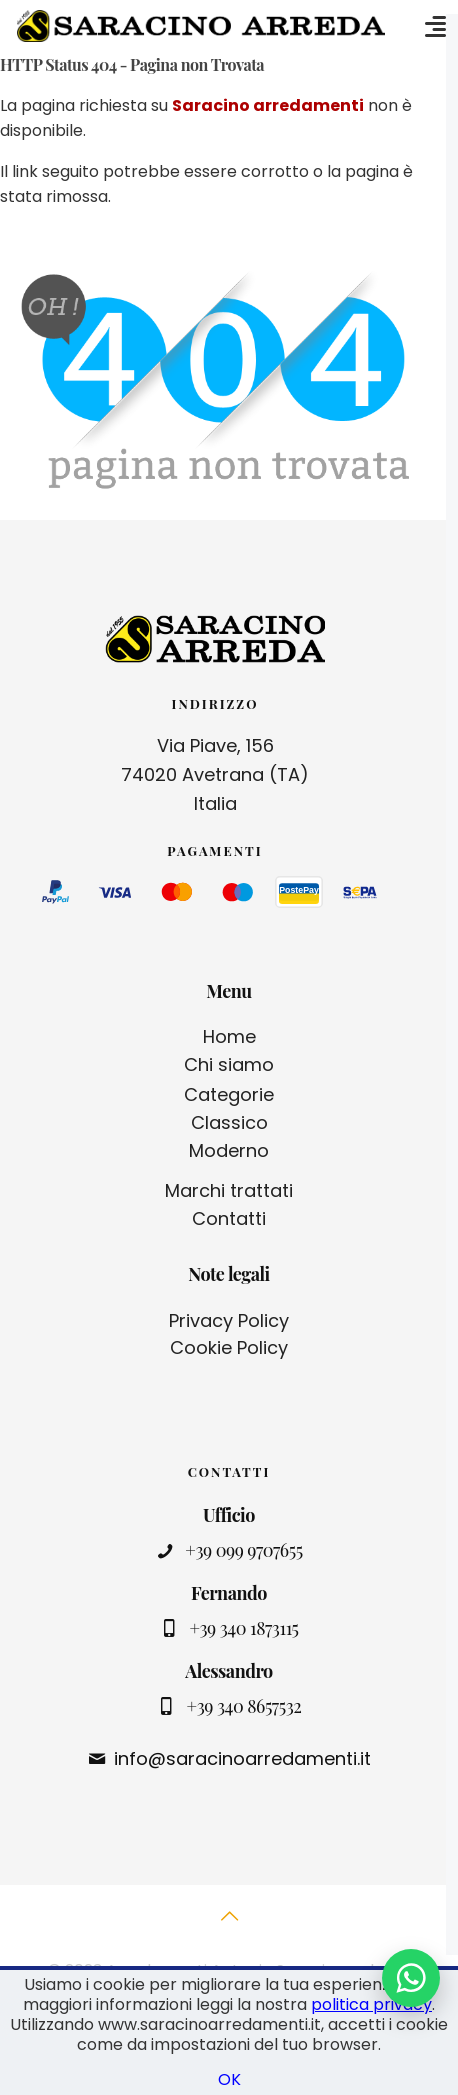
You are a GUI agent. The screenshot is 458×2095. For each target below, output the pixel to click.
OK (229, 2079)
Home (229, 1036)
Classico (229, 1122)
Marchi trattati (229, 1190)
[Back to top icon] (229, 1927)
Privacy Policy (229, 1320)
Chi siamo (229, 1064)
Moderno (229, 1150)
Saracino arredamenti (268, 105)
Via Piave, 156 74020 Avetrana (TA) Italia (215, 774)
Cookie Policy (229, 1347)
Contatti (229, 1218)
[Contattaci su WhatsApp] (411, 1978)
